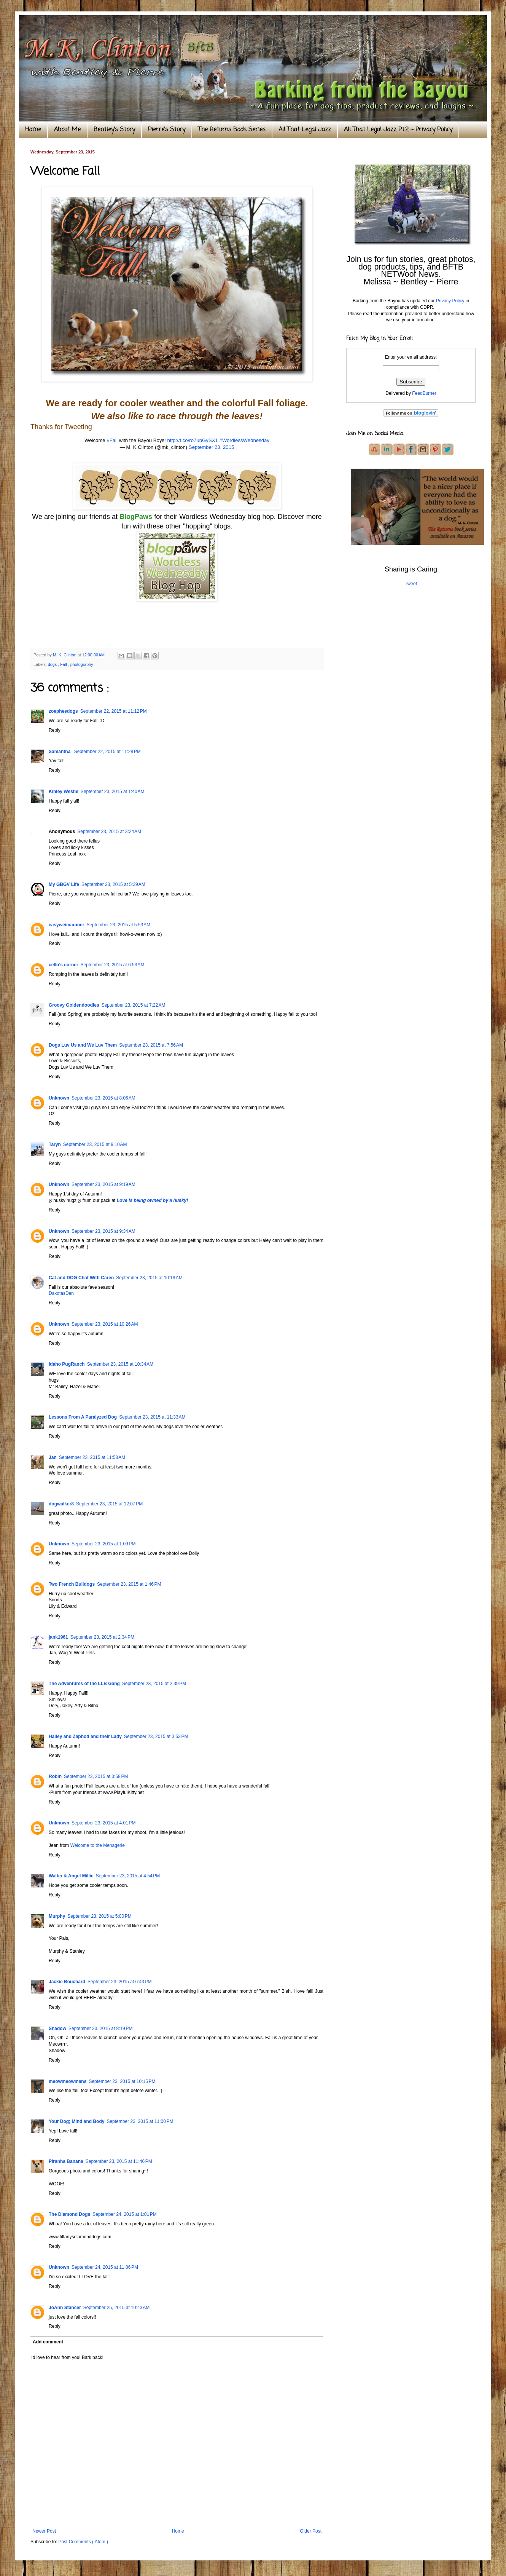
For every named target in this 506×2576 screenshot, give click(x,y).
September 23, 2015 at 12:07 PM (109, 1504)
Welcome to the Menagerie (97, 1845)
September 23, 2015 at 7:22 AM (133, 1005)
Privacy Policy (450, 300)
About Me (67, 129)
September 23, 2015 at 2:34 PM (102, 1637)
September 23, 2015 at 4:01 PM (103, 1823)
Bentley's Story (114, 129)
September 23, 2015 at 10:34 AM (120, 1364)
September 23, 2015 (211, 447)
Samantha (60, 751)
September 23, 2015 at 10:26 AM (105, 1324)
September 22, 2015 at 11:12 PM (113, 711)
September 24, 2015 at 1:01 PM (124, 2214)
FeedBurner (424, 393)
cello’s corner (63, 964)
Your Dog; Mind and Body (76, 2121)
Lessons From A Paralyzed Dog (83, 1417)
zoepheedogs (63, 711)
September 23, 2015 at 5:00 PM (99, 1916)
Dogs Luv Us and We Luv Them (83, 1045)
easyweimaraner (66, 924)
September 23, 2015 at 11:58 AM (92, 1457)
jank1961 (58, 1637)
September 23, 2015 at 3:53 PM (156, 1736)
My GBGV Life (64, 884)
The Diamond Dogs (69, 2214)
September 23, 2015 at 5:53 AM (118, 924)
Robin (55, 1776)
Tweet (411, 583)
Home (33, 129)
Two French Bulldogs (72, 1584)
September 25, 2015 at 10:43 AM (116, 2307)
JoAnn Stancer (65, 2307)
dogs (53, 664)
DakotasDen (61, 1293)
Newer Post (44, 2531)
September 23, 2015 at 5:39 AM (113, 884)
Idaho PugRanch (67, 1364)
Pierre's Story (166, 129)
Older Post (310, 2531)
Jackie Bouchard (67, 1981)
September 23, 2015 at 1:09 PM (103, 1544)
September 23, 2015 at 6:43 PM (119, 1981)
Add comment (48, 2342)
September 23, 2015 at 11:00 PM (140, 2121)
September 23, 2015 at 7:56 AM (151, 1045)
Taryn (55, 1144)
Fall (64, 664)
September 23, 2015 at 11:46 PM (119, 2161)
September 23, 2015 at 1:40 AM (113, 791)
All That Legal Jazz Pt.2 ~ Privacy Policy (398, 129)
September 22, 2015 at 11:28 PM (107, 751)
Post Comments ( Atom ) (83, 2541)
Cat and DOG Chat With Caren (81, 1277)
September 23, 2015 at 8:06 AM (103, 1098)
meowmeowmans (67, 2081)
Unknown (59, 1098)
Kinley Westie (63, 791)
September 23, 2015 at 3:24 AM (109, 831)
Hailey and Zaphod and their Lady (85, 1736)
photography (81, 664)
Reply (54, 730)
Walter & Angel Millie (71, 1876)
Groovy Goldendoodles (74, 1005)
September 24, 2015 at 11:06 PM (105, 2267)
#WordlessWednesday (244, 440)
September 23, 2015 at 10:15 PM (122, 2081)
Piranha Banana (66, 2161)
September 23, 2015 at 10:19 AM (149, 1277)
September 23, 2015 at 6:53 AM (113, 964)
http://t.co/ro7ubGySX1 (192, 440)
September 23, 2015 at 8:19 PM (100, 2028)
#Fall (112, 440)
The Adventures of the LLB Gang (84, 1683)
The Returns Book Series (232, 129)
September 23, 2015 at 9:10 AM (95, 1144)
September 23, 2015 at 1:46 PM (129, 1584)
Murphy (57, 1916)
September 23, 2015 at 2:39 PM (154, 1683)
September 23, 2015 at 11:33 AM (152, 1417)
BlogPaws (135, 516)
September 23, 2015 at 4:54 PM (128, 1876)
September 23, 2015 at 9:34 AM (103, 1231)
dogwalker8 (61, 1504)
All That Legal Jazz (304, 129)
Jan (53, 1457)
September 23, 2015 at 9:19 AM (103, 1184)
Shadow (57, 2028)
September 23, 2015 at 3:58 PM (96, 1776)
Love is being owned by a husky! (152, 1200)
